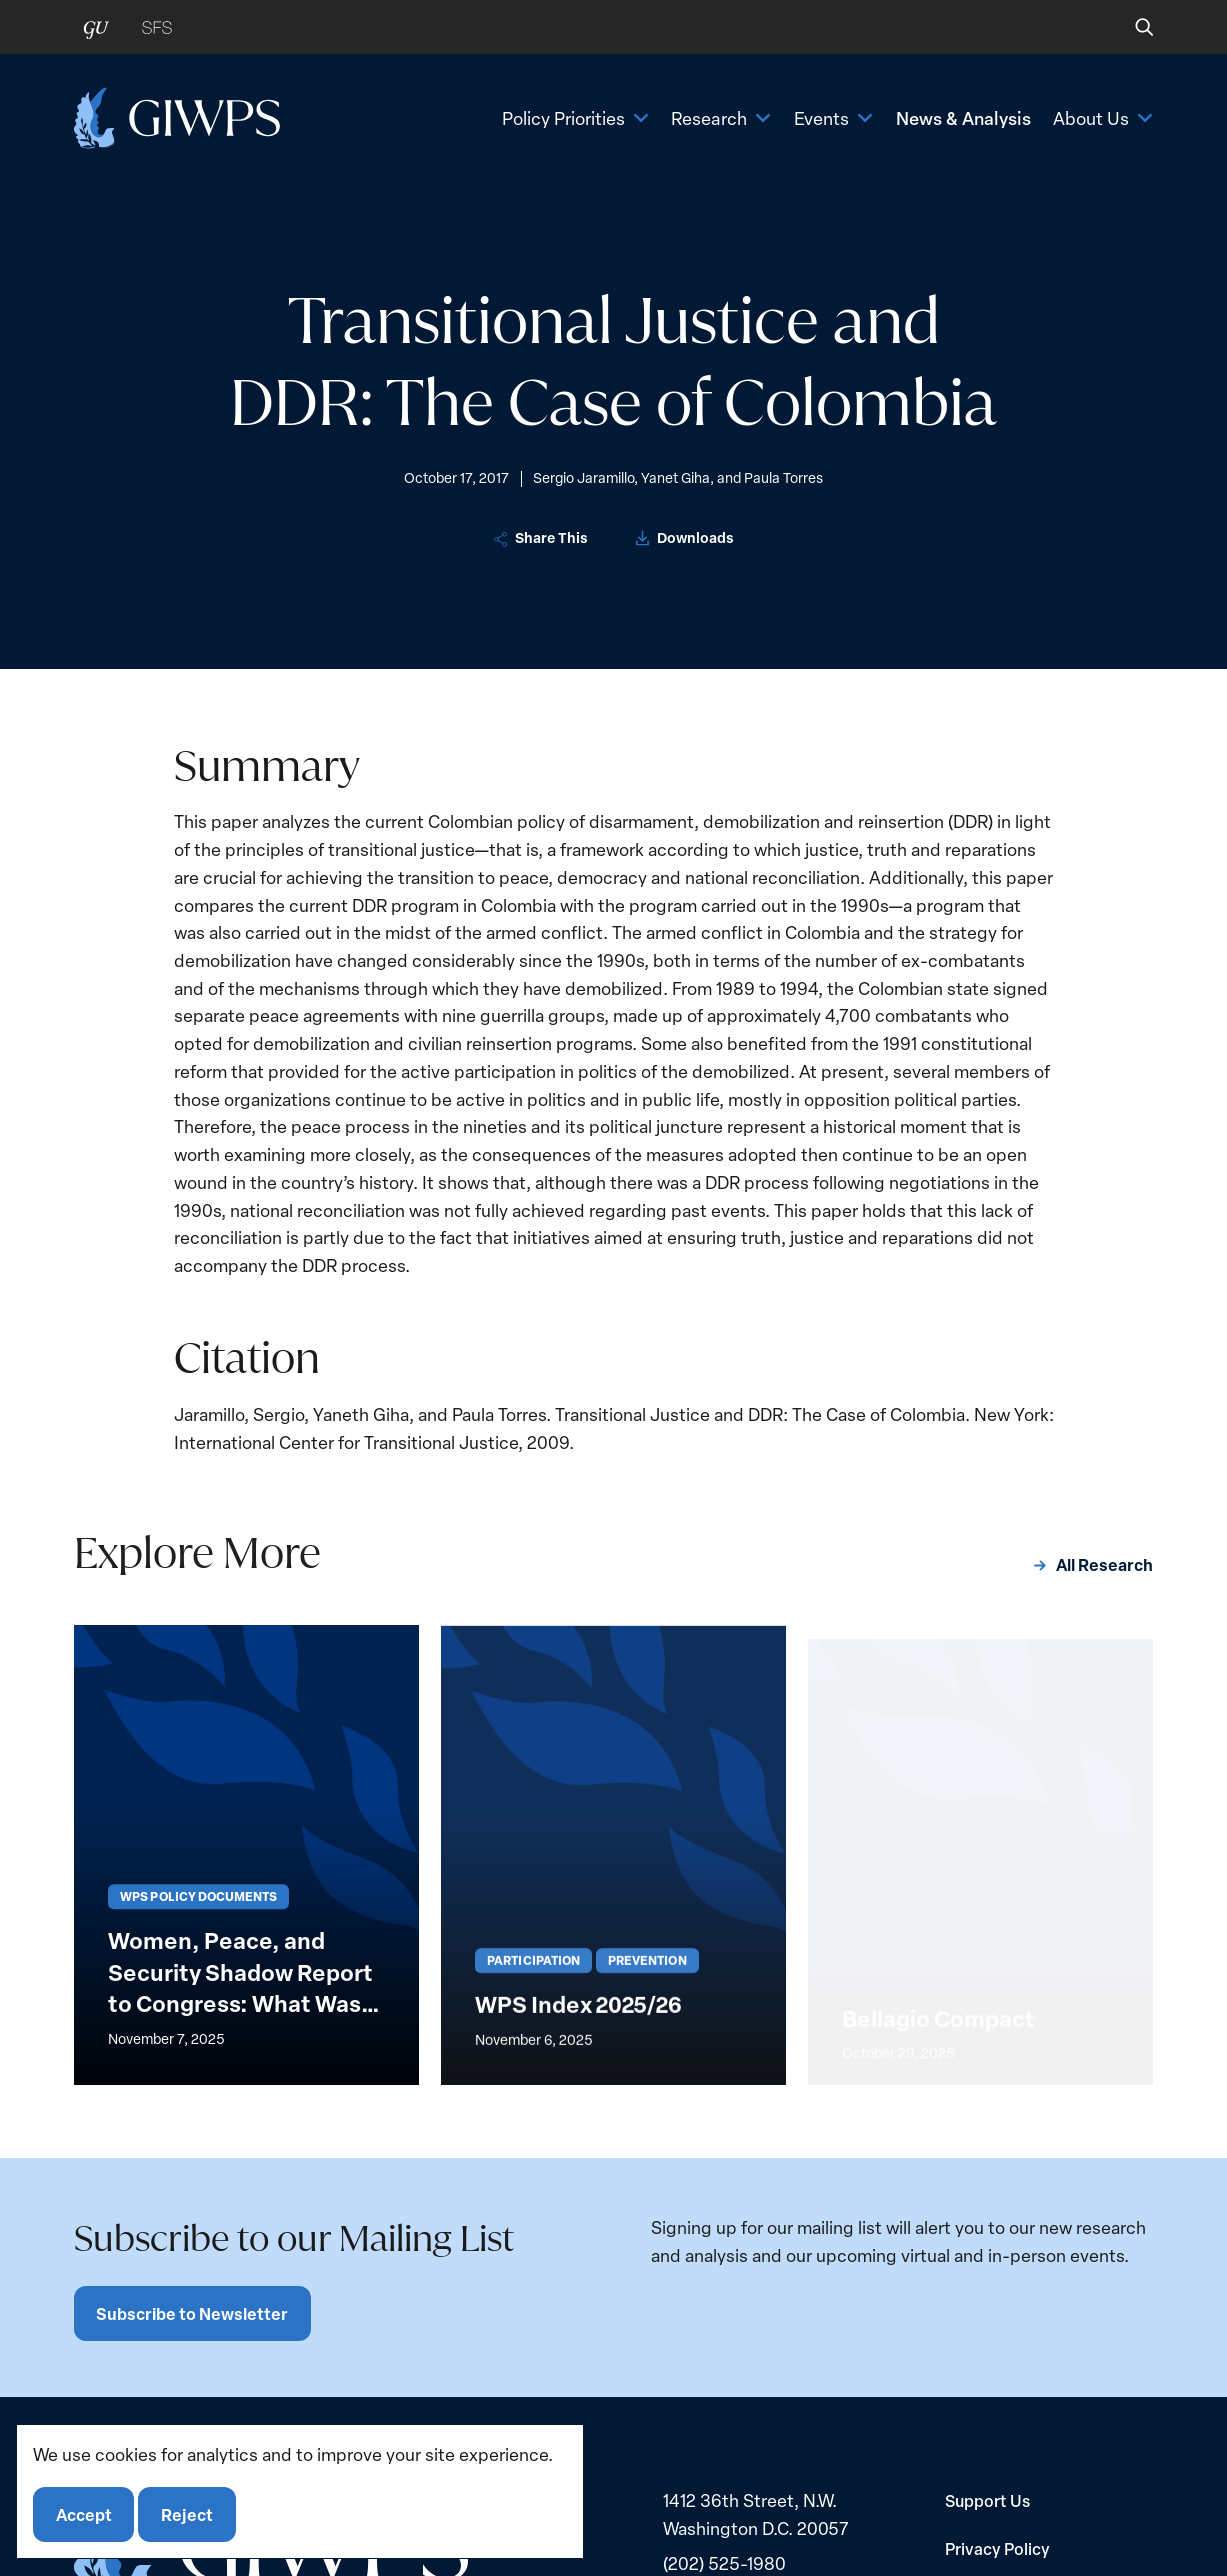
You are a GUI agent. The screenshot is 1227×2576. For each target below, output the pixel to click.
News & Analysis (963, 117)
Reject (187, 2514)
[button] (1130, 27)
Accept (84, 2514)
